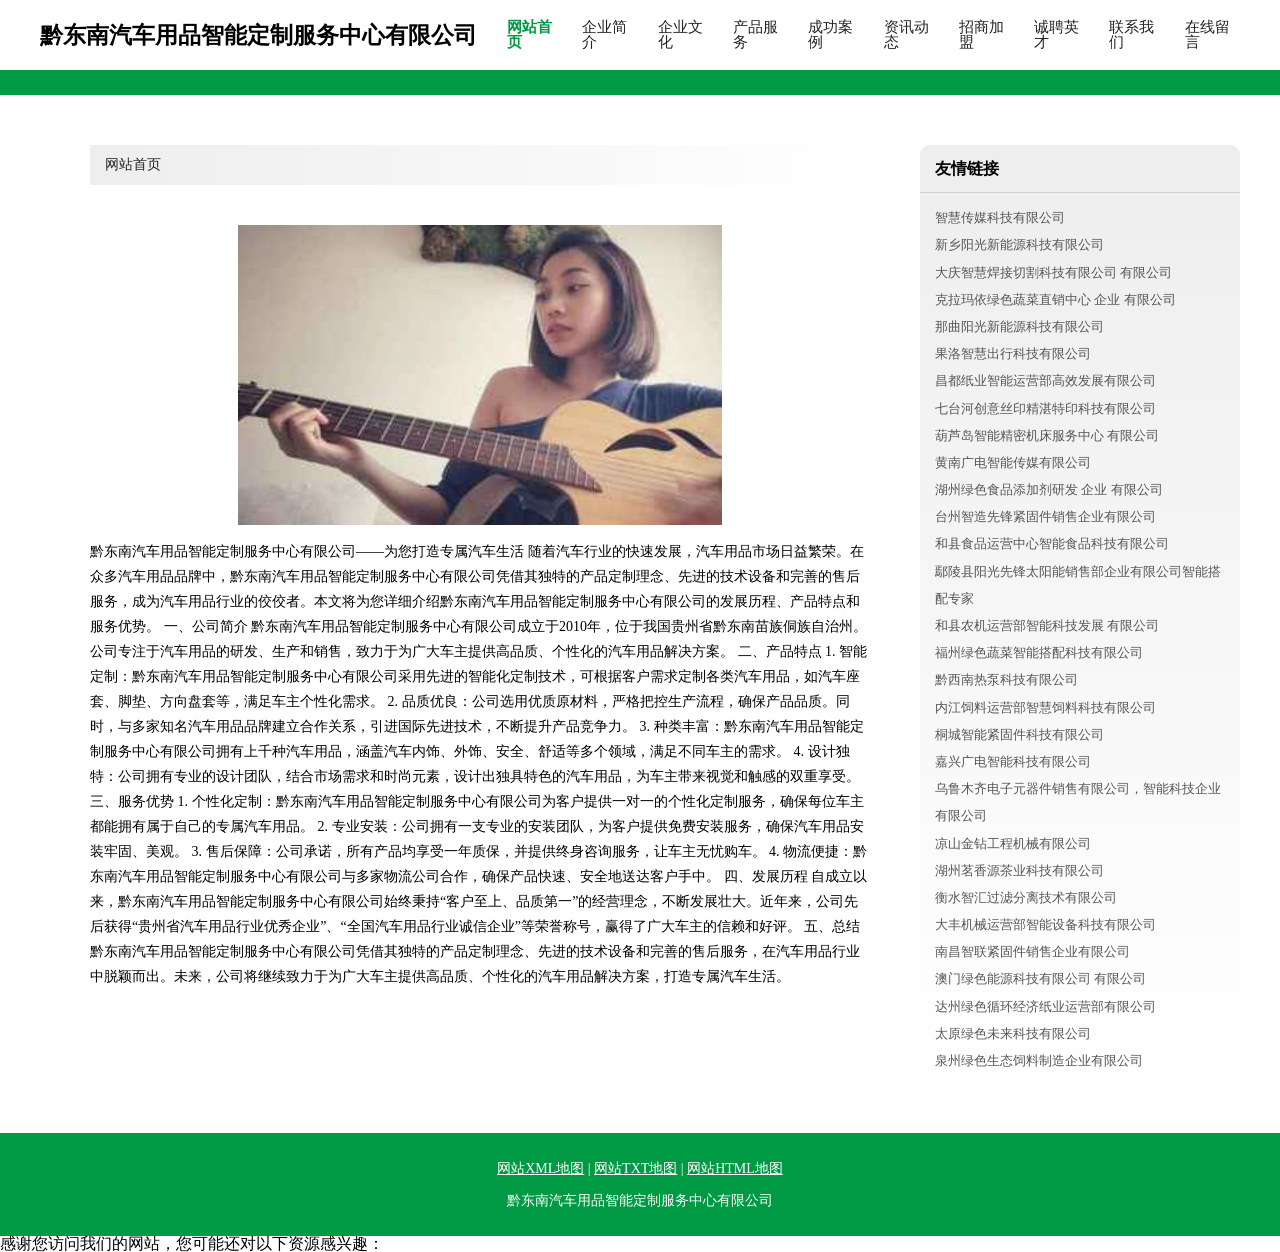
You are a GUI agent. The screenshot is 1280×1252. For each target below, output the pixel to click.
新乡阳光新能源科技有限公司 (1019, 244)
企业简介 (604, 35)
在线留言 (1207, 35)
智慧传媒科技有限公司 (1000, 217)
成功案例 (830, 35)
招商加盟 (981, 35)
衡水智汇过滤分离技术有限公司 (1026, 897)
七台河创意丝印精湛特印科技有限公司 (1045, 408)
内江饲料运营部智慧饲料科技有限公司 (1045, 707)
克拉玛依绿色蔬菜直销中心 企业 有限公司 (1055, 299)
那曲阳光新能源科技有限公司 (1019, 326)
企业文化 (680, 35)
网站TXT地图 (635, 1168)
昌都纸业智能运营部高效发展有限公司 (1045, 380)
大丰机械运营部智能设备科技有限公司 (1045, 924)
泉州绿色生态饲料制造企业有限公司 (1039, 1060)
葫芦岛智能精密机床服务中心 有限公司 (1047, 435)
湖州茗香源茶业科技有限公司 (1019, 870)
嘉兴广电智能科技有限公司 (1013, 761)
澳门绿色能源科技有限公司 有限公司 (1040, 978)
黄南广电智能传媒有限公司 (1013, 462)
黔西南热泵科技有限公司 (1006, 679)
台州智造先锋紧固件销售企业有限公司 (1045, 516)
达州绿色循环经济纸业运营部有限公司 (1045, 1006)
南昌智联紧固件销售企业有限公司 (1032, 951)
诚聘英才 (1056, 35)
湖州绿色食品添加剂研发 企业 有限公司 (1049, 489)
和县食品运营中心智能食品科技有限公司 (1052, 543)
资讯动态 (906, 35)
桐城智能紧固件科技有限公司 (1019, 734)
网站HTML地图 (735, 1168)
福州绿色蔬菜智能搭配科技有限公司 (1039, 652)
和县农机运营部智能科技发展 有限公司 (1047, 625)
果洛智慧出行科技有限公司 (1013, 353)
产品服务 (755, 35)
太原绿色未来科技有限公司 (1013, 1033)
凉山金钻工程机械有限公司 (1013, 843)
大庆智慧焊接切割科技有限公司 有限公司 (1053, 272)
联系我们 (1131, 35)
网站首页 (529, 35)
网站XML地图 (540, 1168)
